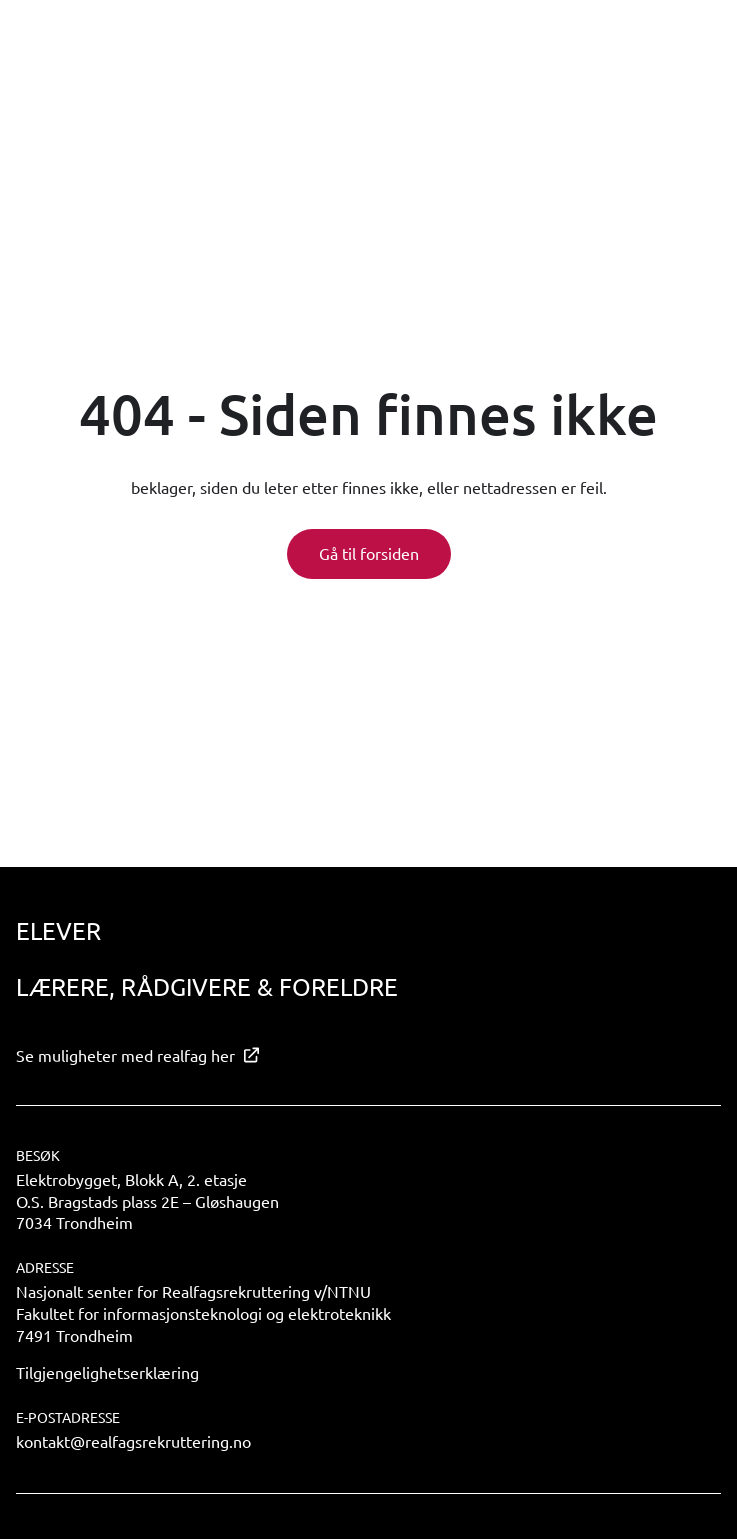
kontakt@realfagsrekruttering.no (133, 1441)
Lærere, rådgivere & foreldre (207, 986)
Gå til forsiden (369, 553)
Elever (58, 930)
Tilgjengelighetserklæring (107, 1372)
